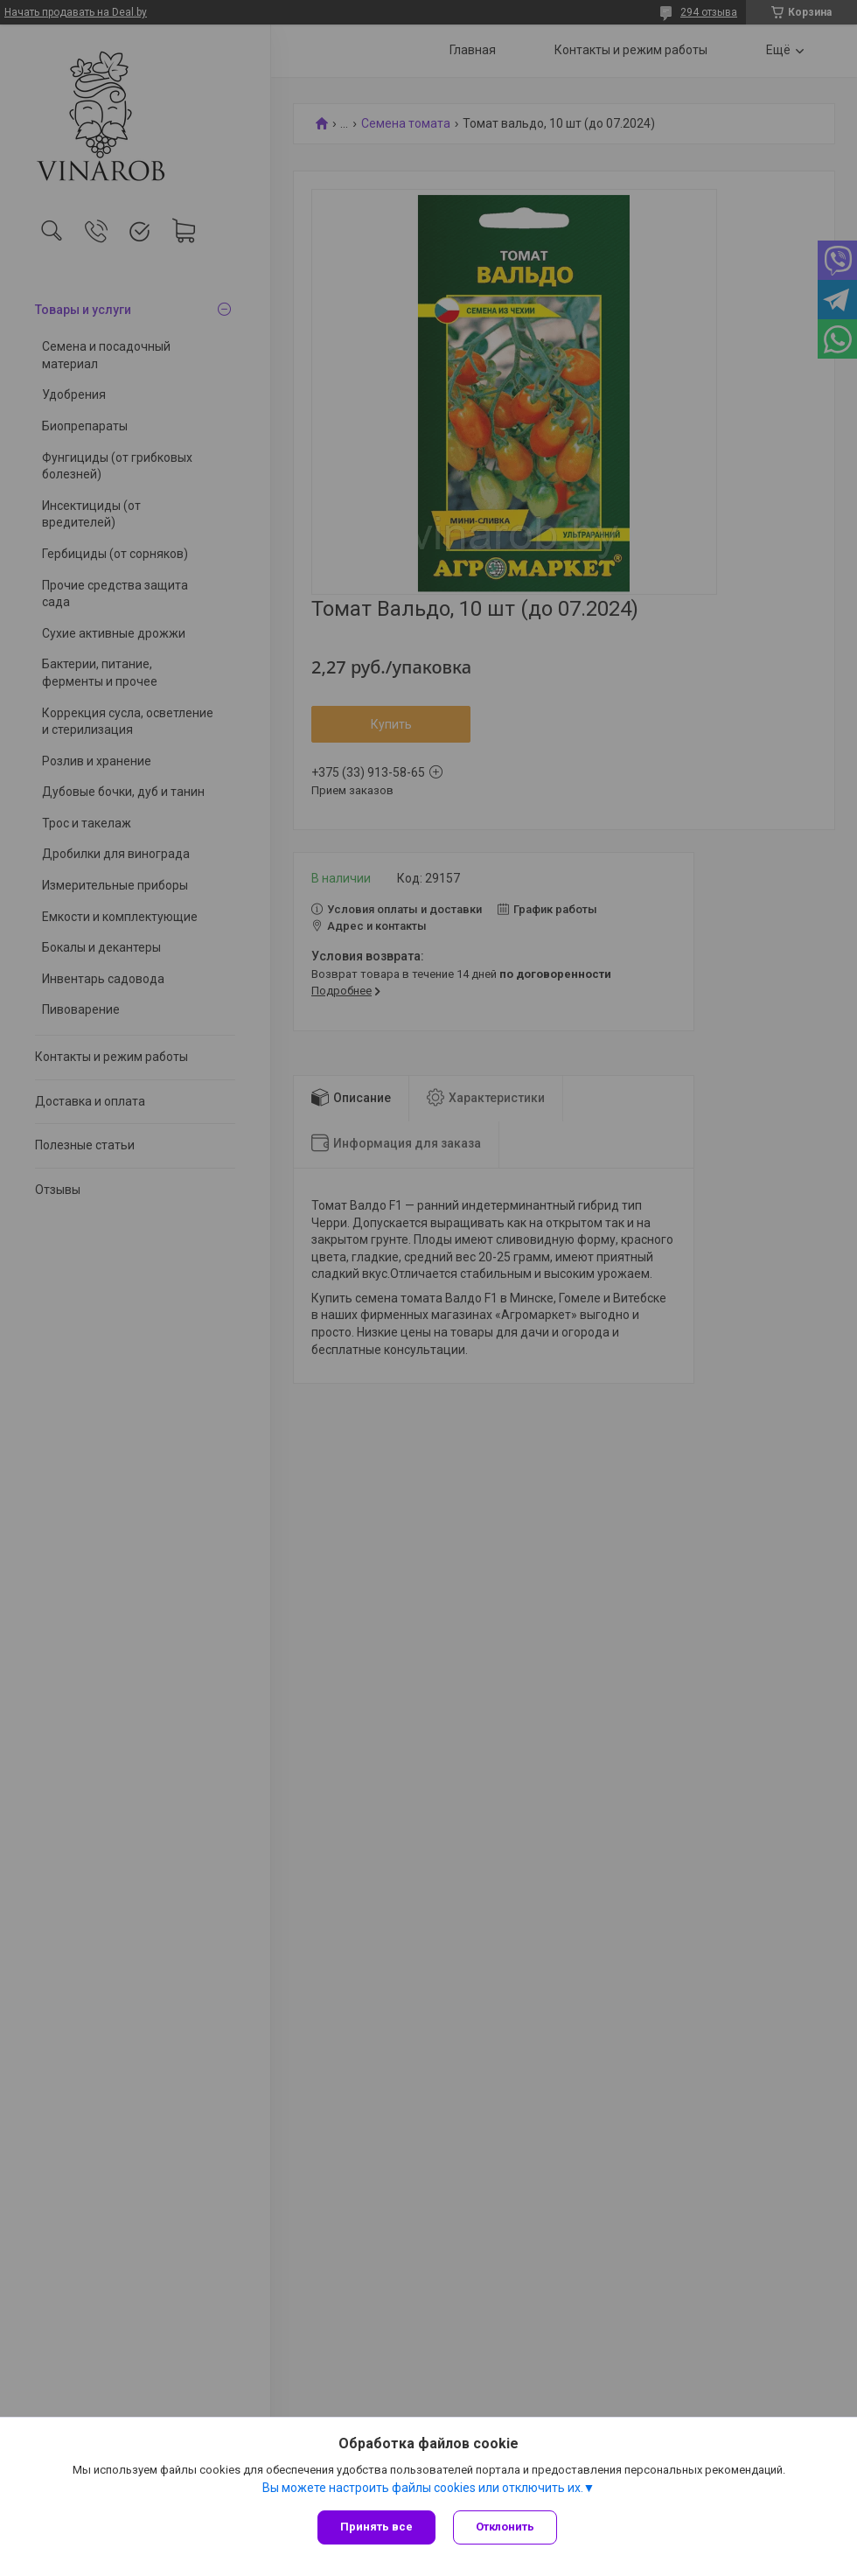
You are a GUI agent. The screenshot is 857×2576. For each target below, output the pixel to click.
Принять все (376, 2526)
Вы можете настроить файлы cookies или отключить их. (422, 2488)
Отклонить (505, 2526)
